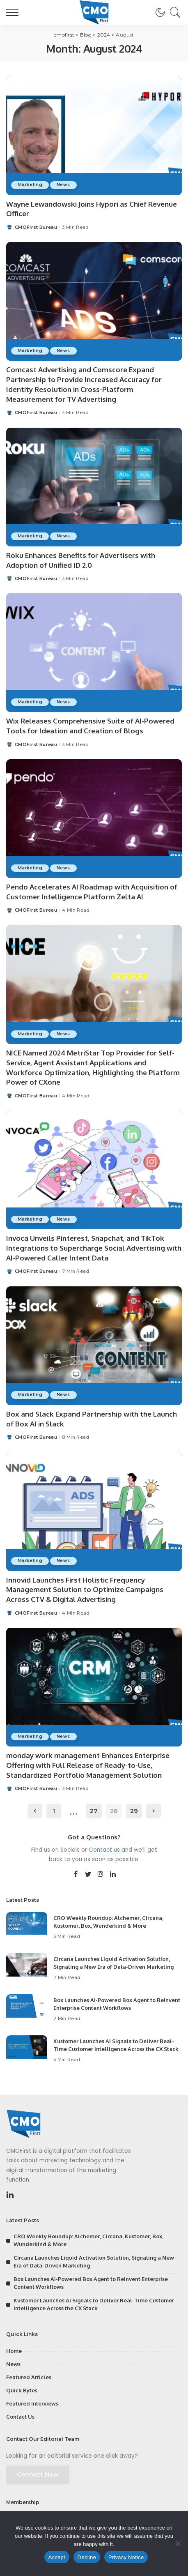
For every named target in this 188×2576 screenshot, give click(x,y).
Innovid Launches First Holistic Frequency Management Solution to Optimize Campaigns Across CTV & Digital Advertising (84, 1590)
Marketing (30, 184)
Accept (56, 2557)
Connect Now (38, 2474)
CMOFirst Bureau (36, 227)
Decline (87, 2557)
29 (134, 1811)
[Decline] (178, 2543)
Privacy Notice (126, 2557)
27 (94, 1811)
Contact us (104, 1850)
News (63, 184)
